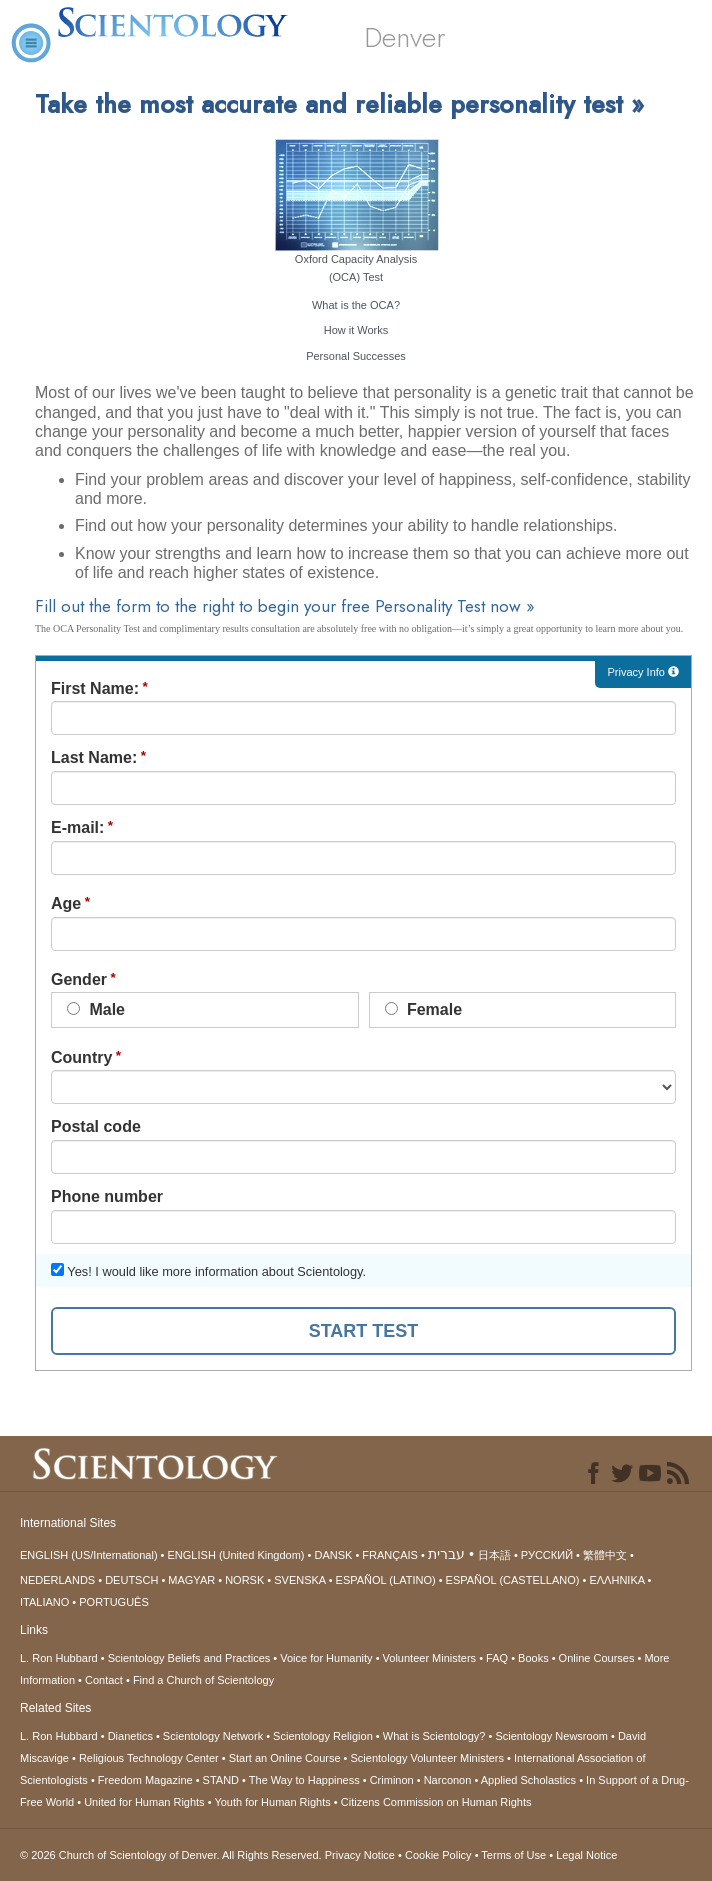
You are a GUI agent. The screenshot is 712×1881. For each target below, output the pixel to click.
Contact (104, 1680)
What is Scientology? (434, 1736)
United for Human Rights (144, 1802)
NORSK (244, 1580)
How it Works (356, 330)
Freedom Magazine (145, 1780)
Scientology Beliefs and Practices (189, 1658)
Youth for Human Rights (272, 1802)
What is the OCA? (356, 305)
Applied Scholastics (528, 1780)
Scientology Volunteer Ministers (427, 1758)
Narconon (448, 1780)
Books (533, 1658)
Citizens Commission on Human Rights (436, 1802)
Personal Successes (356, 356)
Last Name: (94, 757)
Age (66, 903)
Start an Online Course (285, 1758)
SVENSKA (299, 1580)
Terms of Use (513, 1855)
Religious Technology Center (149, 1758)
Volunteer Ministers (430, 1658)
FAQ (497, 1658)
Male (96, 1009)
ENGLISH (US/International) (89, 1555)
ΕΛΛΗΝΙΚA (616, 1580)
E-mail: (77, 827)
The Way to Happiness (304, 1780)
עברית (446, 1554)
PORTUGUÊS (113, 1602)
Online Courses (597, 1658)
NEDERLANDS (57, 1580)
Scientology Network (213, 1736)
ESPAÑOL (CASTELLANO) (513, 1580)
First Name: (95, 688)
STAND (221, 1780)
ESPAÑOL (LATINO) (386, 1580)
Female (424, 1009)
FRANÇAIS (390, 1555)
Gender (79, 979)
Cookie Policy (438, 1855)
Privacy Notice (360, 1855)
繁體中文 (605, 1555)
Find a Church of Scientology (203, 1680)
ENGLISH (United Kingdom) (236, 1555)
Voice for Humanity (326, 1658)
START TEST (364, 1331)
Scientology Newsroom (551, 1736)
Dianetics (130, 1736)
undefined (363, 1087)
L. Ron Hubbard (59, 1658)
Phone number (107, 1196)
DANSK (333, 1555)
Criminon (392, 1780)
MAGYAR (191, 1580)
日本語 (494, 1555)
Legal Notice (586, 1855)
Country (81, 1057)
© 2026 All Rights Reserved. (172, 1855)
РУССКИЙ (547, 1555)
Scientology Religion (323, 1736)
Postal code (96, 1126)
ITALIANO (44, 1602)
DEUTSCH (131, 1580)
